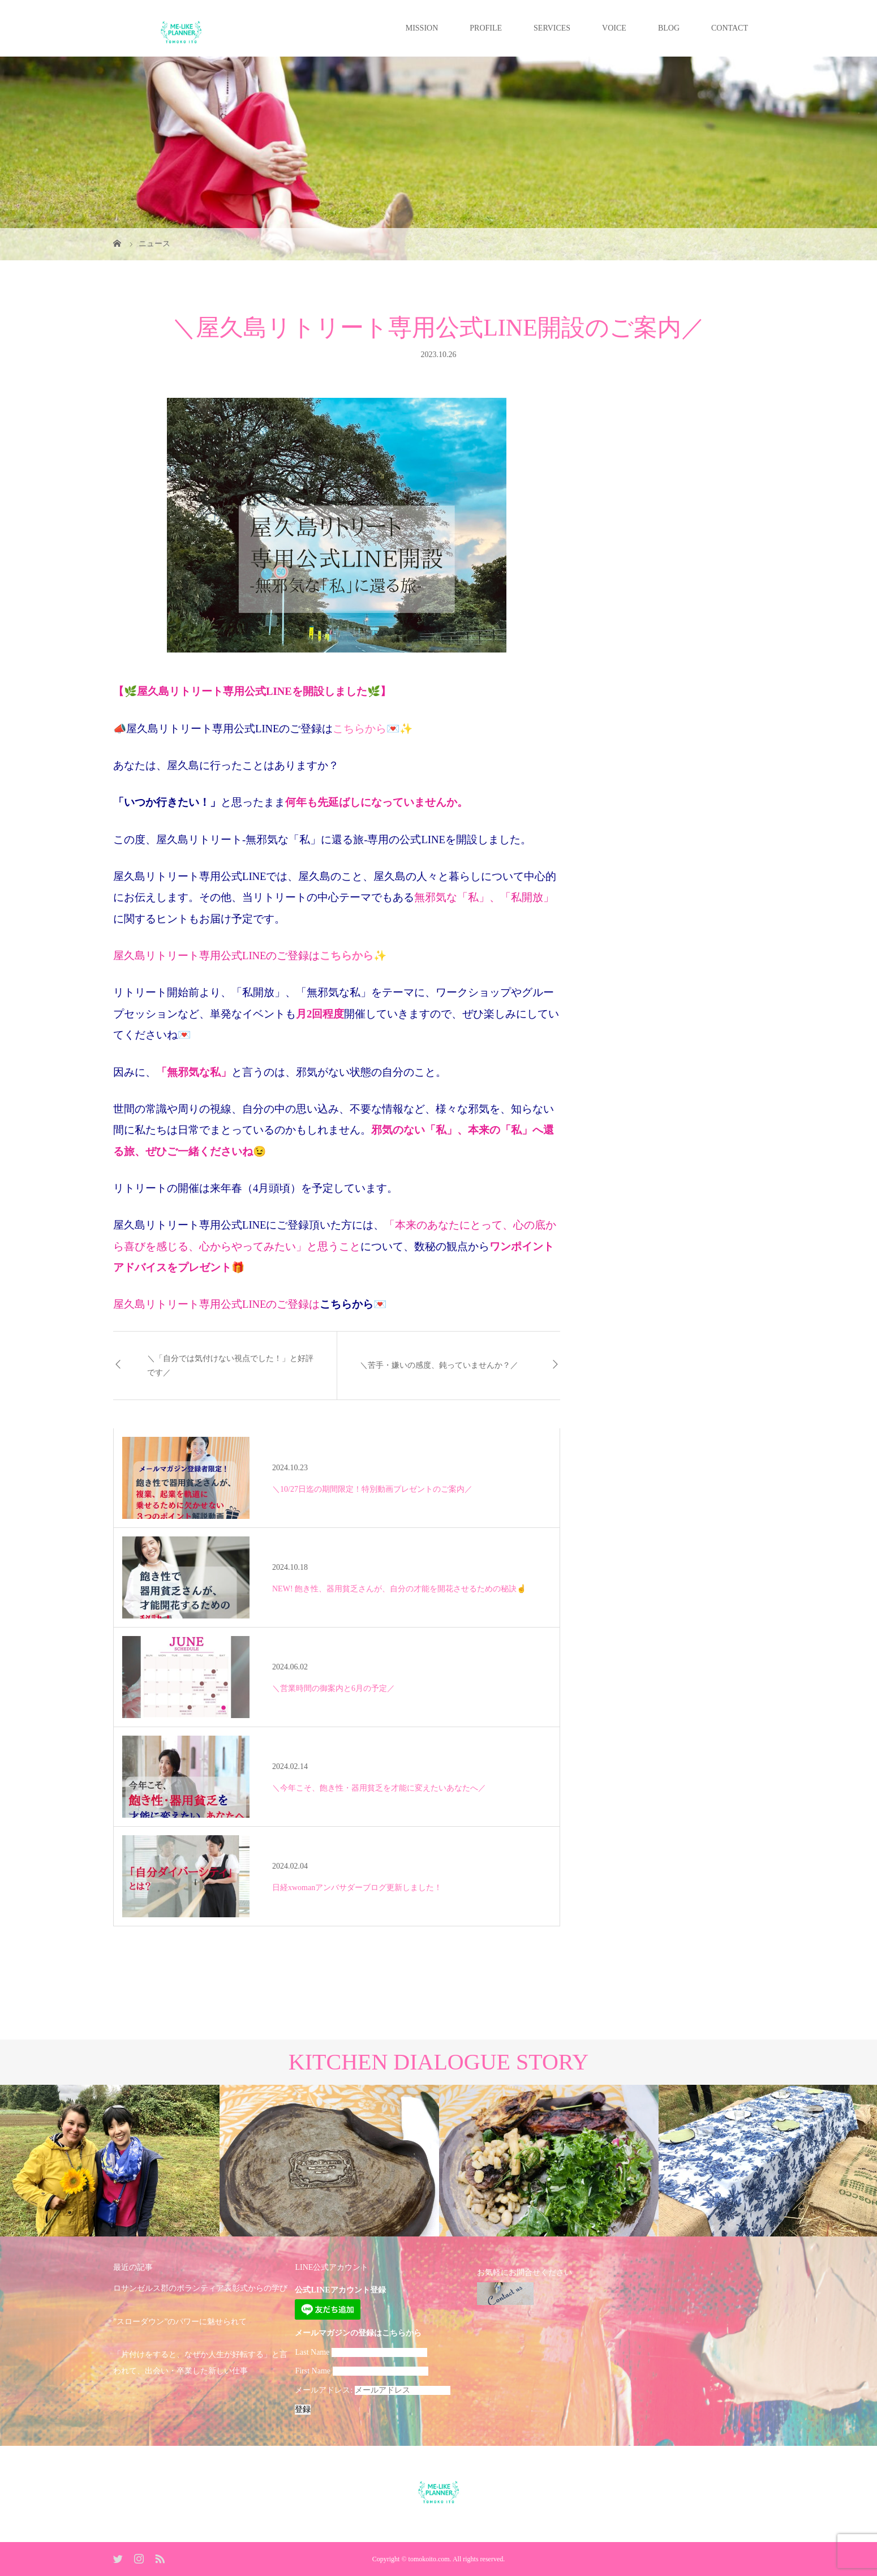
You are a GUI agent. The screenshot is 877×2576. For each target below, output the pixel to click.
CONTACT (729, 28)
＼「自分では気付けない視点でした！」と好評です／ (230, 1365)
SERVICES (552, 28)
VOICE (614, 28)
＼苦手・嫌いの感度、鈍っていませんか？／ (439, 1365)
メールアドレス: (372, 2390)
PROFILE (486, 28)
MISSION (422, 28)
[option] (110, 2161)
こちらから (359, 729)
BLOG (669, 28)
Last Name (312, 2352)
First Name (312, 2371)
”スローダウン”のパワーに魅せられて (180, 2321)
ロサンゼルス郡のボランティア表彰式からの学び (200, 2288)
